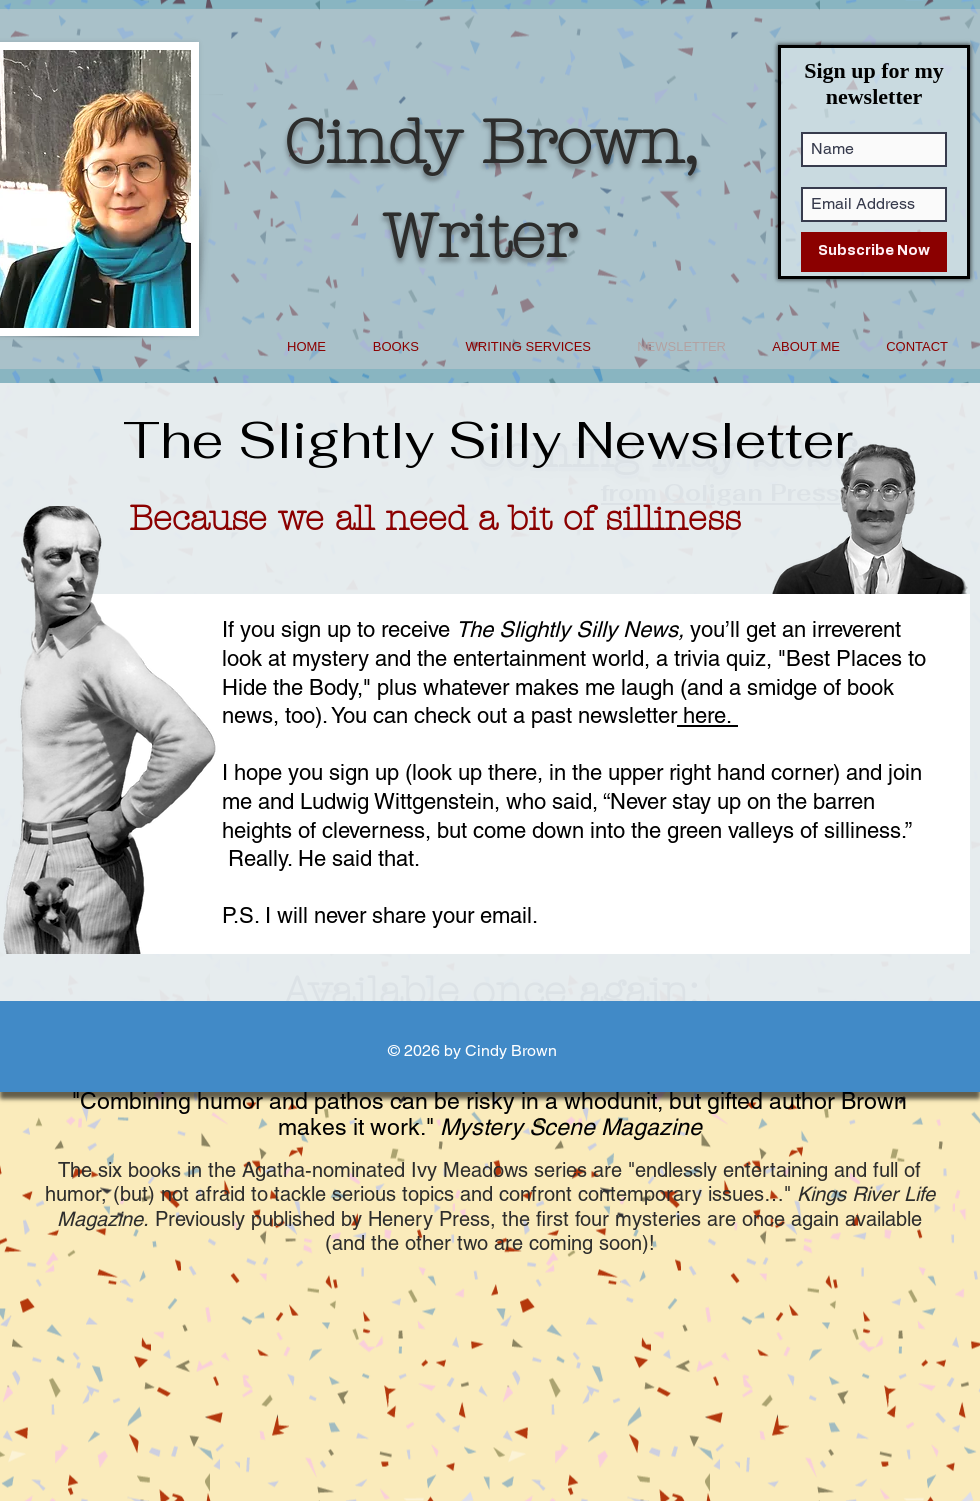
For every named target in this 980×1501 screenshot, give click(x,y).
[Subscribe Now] (874, 252)
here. (707, 715)
